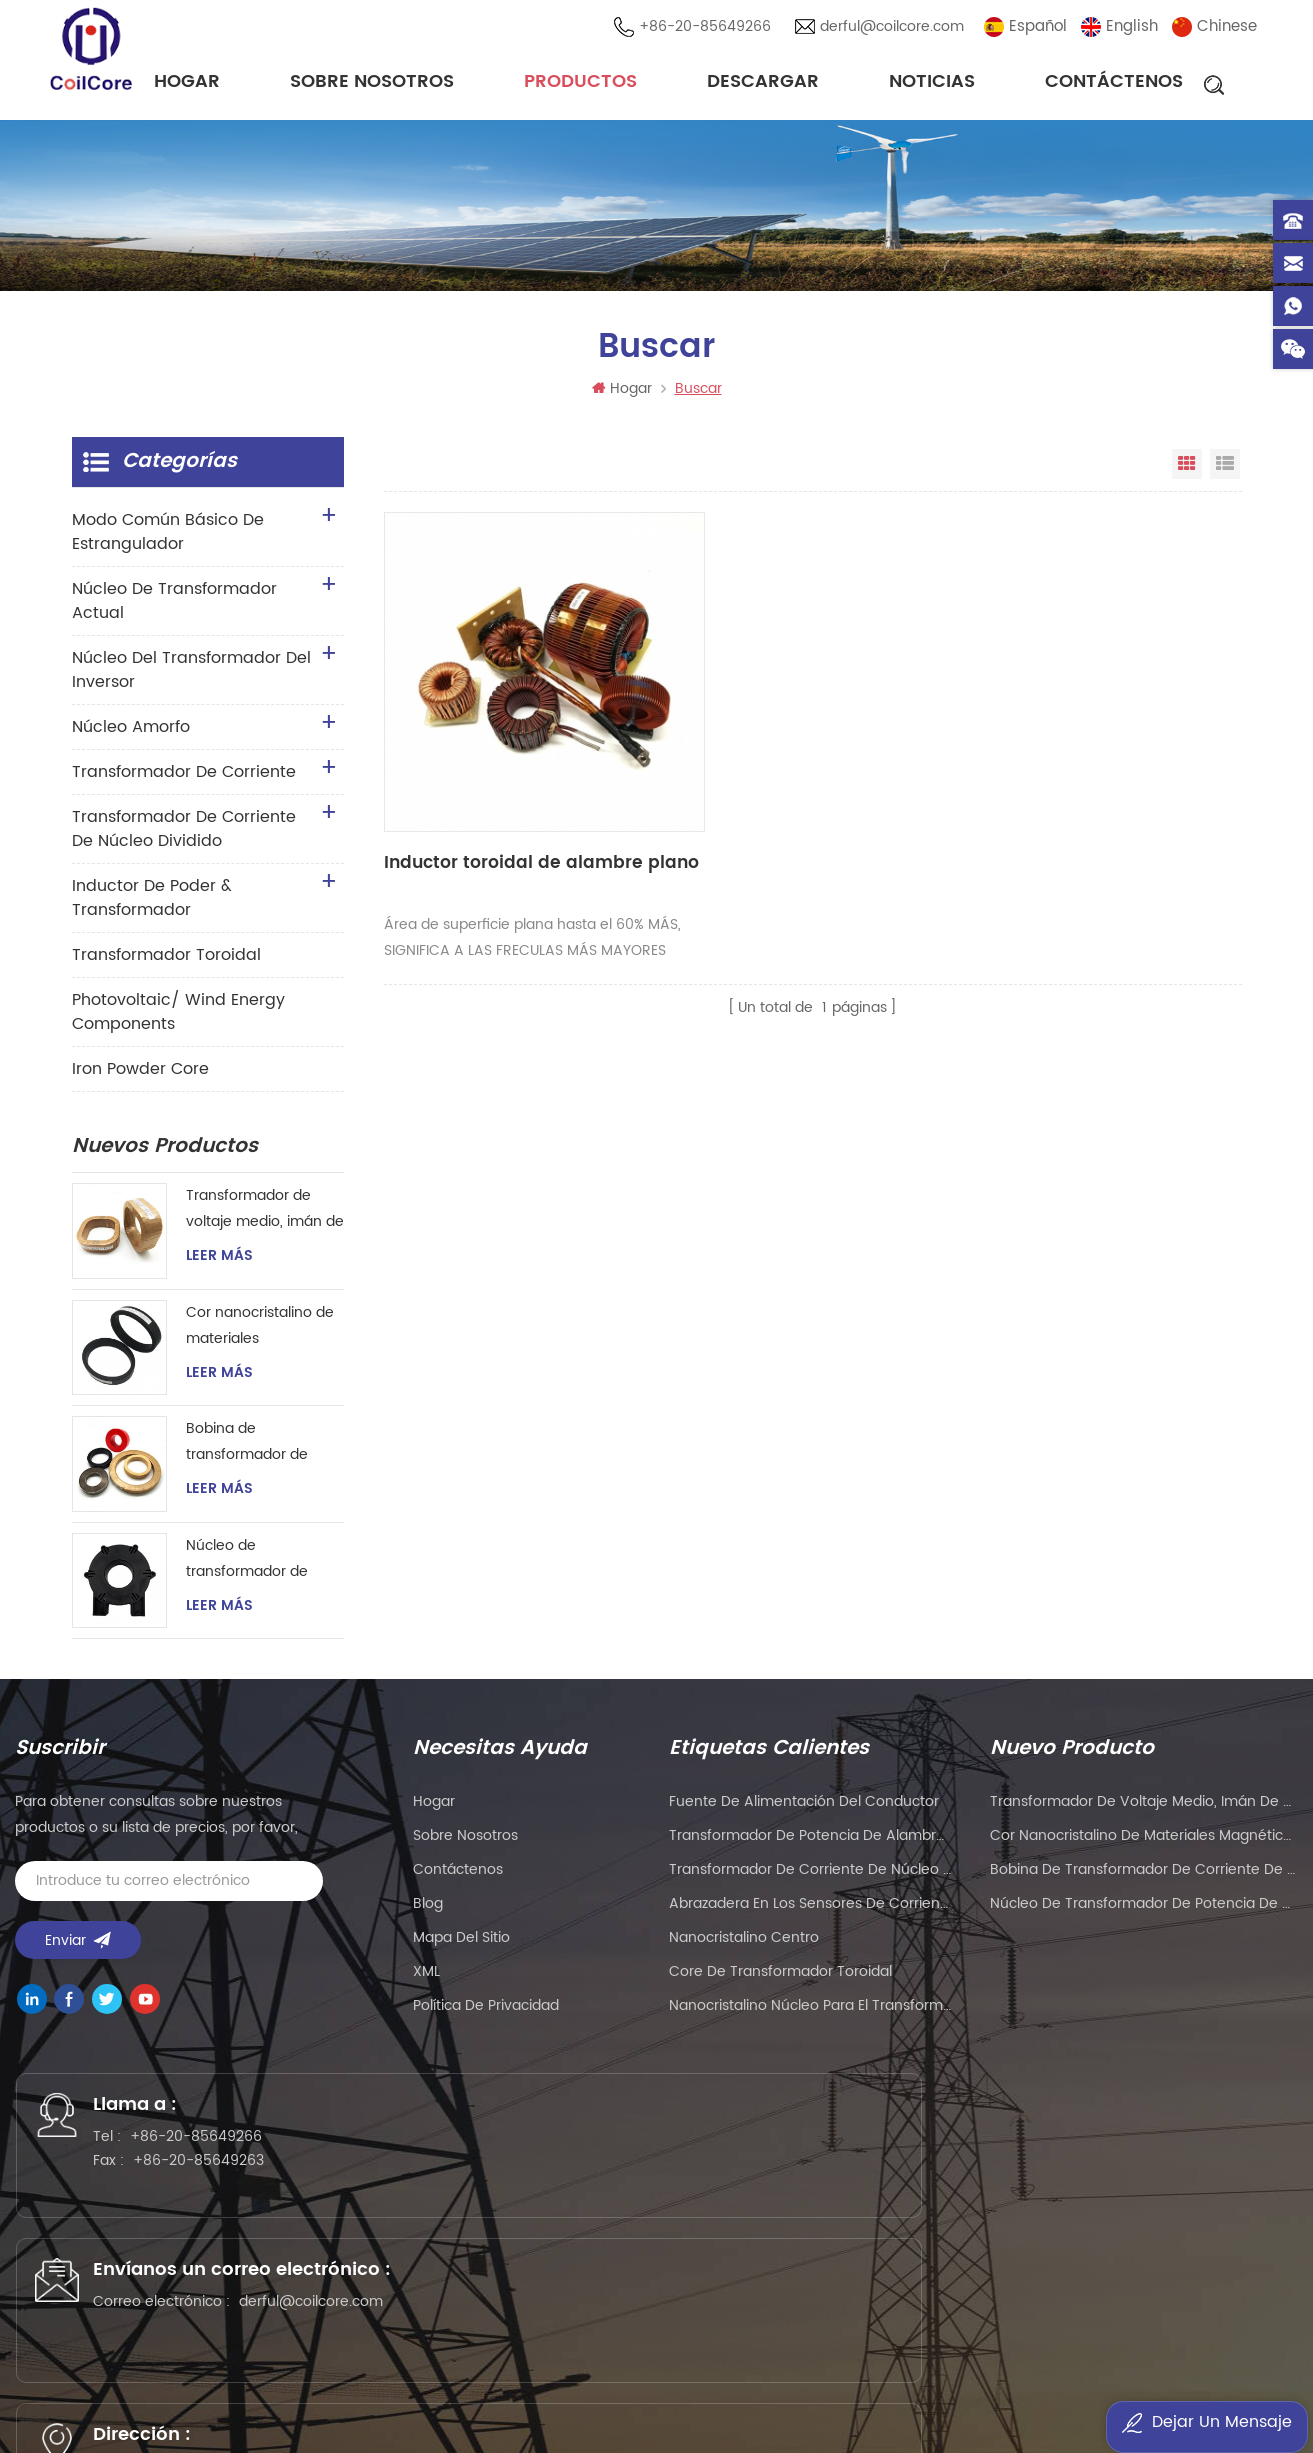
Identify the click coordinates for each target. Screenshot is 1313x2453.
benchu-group (872, 2414)
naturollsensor (966, 2388)
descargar (763, 84)
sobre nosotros (372, 84)
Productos (580, 84)
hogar (434, 1811)
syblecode (474, 2362)
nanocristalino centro (744, 1947)
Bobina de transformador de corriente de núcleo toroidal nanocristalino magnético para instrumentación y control (262, 1452)
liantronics (890, 2362)
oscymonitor (533, 2414)
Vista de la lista (1225, 474)
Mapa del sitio (461, 1947)
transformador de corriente (184, 782)
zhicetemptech (755, 2414)
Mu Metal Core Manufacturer (1164, 2362)
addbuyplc (576, 2388)
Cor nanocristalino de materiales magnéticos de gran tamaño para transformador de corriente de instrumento (260, 1336)
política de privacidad (486, 2015)
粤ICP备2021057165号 (1050, 2296)
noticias (932, 84)
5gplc (1032, 2362)
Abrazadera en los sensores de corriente (810, 1913)
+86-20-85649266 (711, 29)
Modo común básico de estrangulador (168, 542)
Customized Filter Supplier (322, 2388)
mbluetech (378, 2414)
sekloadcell (865, 2388)
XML (426, 1981)
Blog (428, 1913)
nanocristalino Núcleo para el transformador (810, 2015)
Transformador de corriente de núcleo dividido (184, 839)
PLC (828, 2362)
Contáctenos (1114, 84)
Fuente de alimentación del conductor (804, 1811)
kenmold (969, 2362)
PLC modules (91, 2388)
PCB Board (676, 2362)
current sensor (640, 2414)
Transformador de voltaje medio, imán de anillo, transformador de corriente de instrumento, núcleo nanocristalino (265, 1219)
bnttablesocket (1224, 2388)
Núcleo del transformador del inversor (191, 680)
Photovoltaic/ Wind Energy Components (178, 1022)
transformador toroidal (166, 965)
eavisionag (764, 2362)
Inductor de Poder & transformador (152, 908)
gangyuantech (575, 2362)
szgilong (498, 2388)
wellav (403, 2362)
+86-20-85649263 (222, 2184)
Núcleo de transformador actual (174, 611)
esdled (453, 2414)
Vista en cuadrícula (1187, 474)
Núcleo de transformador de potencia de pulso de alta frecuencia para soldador (259, 1569)
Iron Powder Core (140, 1079)
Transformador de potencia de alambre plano (810, 1845)
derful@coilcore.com (898, 29)
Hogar (187, 84)
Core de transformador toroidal (780, 1981)
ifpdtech (655, 2388)
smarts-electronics (1094, 2388)
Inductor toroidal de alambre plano (466, 763)
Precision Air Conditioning (280, 2362)
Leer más (219, 1266)
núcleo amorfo (131, 737)
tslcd (441, 2388)
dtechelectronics (755, 2388)
